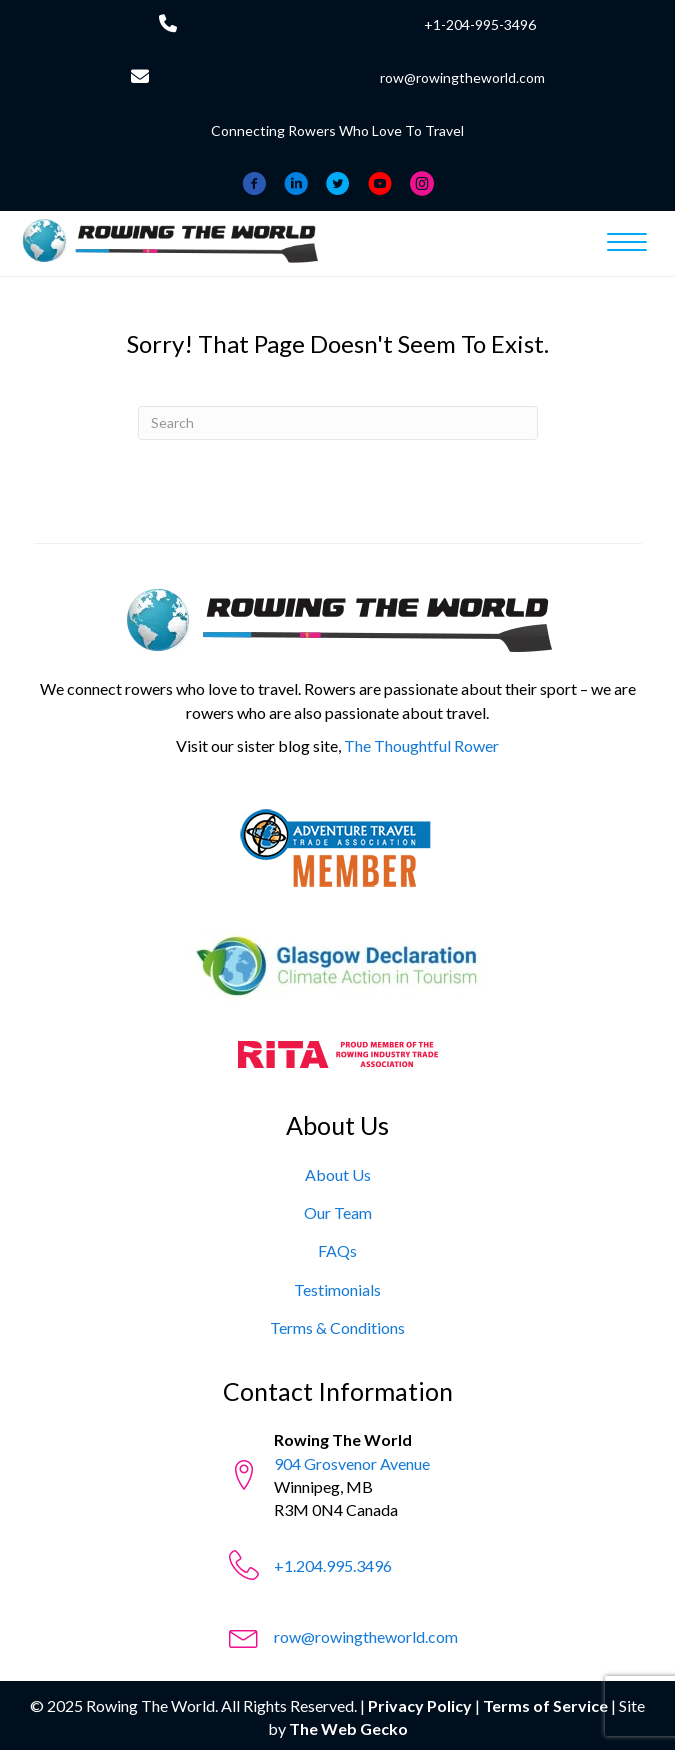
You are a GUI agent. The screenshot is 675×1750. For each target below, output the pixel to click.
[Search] (338, 423)
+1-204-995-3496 (480, 24)
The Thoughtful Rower (421, 745)
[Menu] (627, 243)
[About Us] (338, 1174)
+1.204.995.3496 (333, 1565)
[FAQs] (337, 1250)
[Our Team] (338, 1212)
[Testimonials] (337, 1289)
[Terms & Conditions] (337, 1327)
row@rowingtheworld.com (462, 77)
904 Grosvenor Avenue (352, 1463)
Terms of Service (545, 1705)
